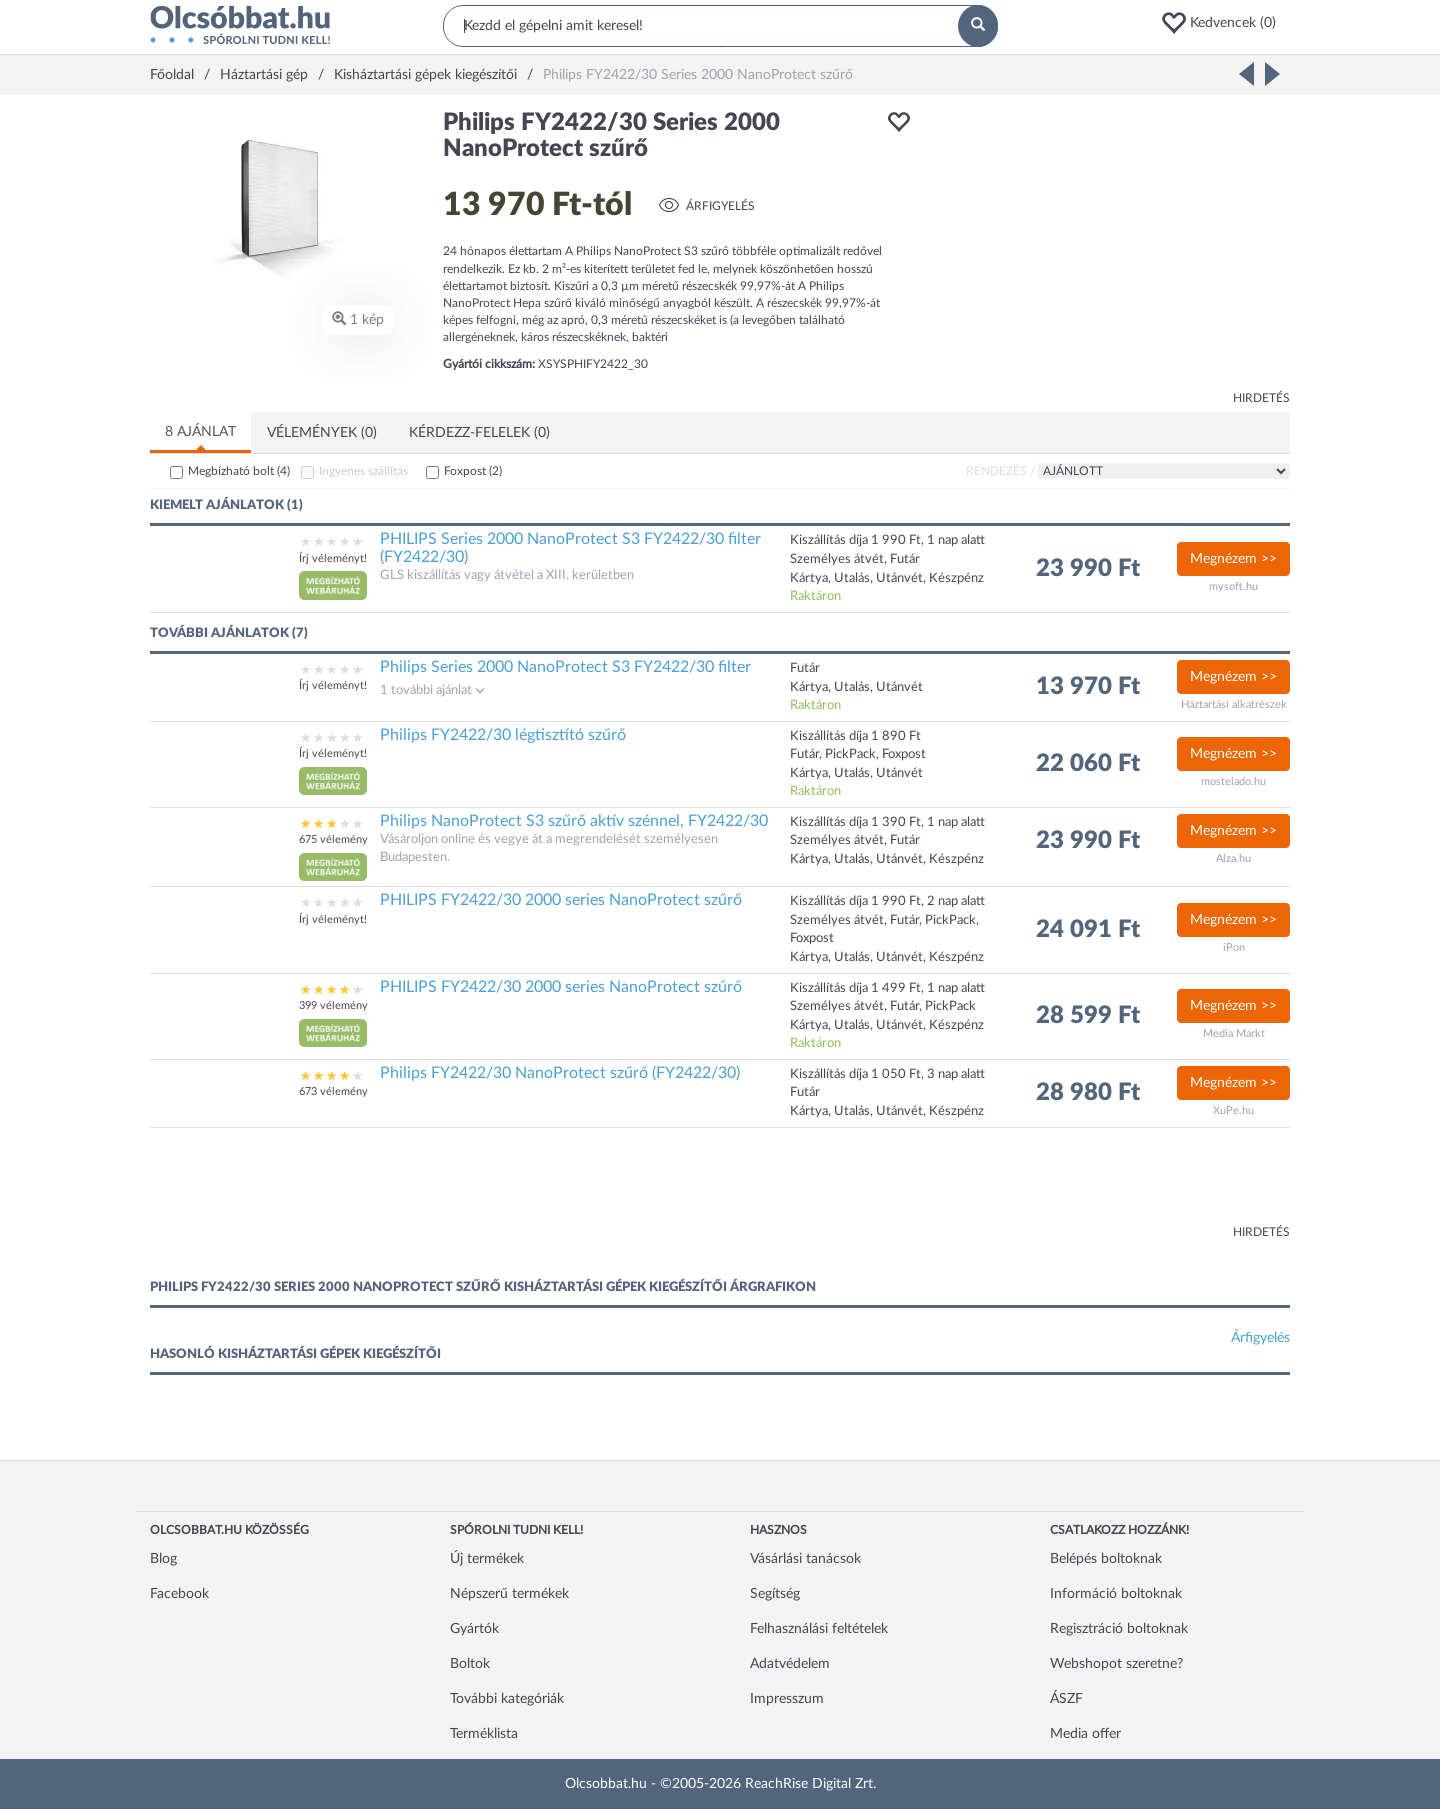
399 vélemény (333, 1005)
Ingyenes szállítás (363, 471)
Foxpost (473, 471)
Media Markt (1234, 1033)
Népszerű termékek (509, 1594)
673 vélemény (333, 1091)
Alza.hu (1233, 858)
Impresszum (787, 1699)
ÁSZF (1066, 1699)
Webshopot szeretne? (1116, 1664)
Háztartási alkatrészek (1234, 704)
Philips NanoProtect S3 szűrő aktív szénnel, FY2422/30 (574, 821)
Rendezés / (1000, 471)
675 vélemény (333, 839)
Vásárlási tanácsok (805, 1559)
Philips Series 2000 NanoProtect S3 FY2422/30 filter (565, 667)
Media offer (1085, 1734)
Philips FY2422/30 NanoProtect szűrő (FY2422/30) (560, 1073)
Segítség (775, 1594)
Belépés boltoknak (1106, 1559)
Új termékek (487, 1559)
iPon (1234, 947)
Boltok (470, 1664)
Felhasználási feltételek (819, 1629)
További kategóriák (507, 1699)
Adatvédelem (790, 1664)
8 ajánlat (200, 432)
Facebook (179, 1594)
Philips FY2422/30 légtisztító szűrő (503, 735)
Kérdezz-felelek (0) (479, 433)
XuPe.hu (1233, 1110)
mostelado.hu (1233, 781)
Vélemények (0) (322, 433)
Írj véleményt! (333, 558)
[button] (1225, 23)
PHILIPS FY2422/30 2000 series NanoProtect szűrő (561, 900)
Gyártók (474, 1629)
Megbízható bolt (239, 471)
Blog (163, 1559)
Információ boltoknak (1116, 1594)
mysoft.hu (1233, 586)
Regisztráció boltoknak (1119, 1629)
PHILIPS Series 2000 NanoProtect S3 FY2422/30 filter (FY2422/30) (570, 548)
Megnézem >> (1233, 559)
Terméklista (484, 1734)
